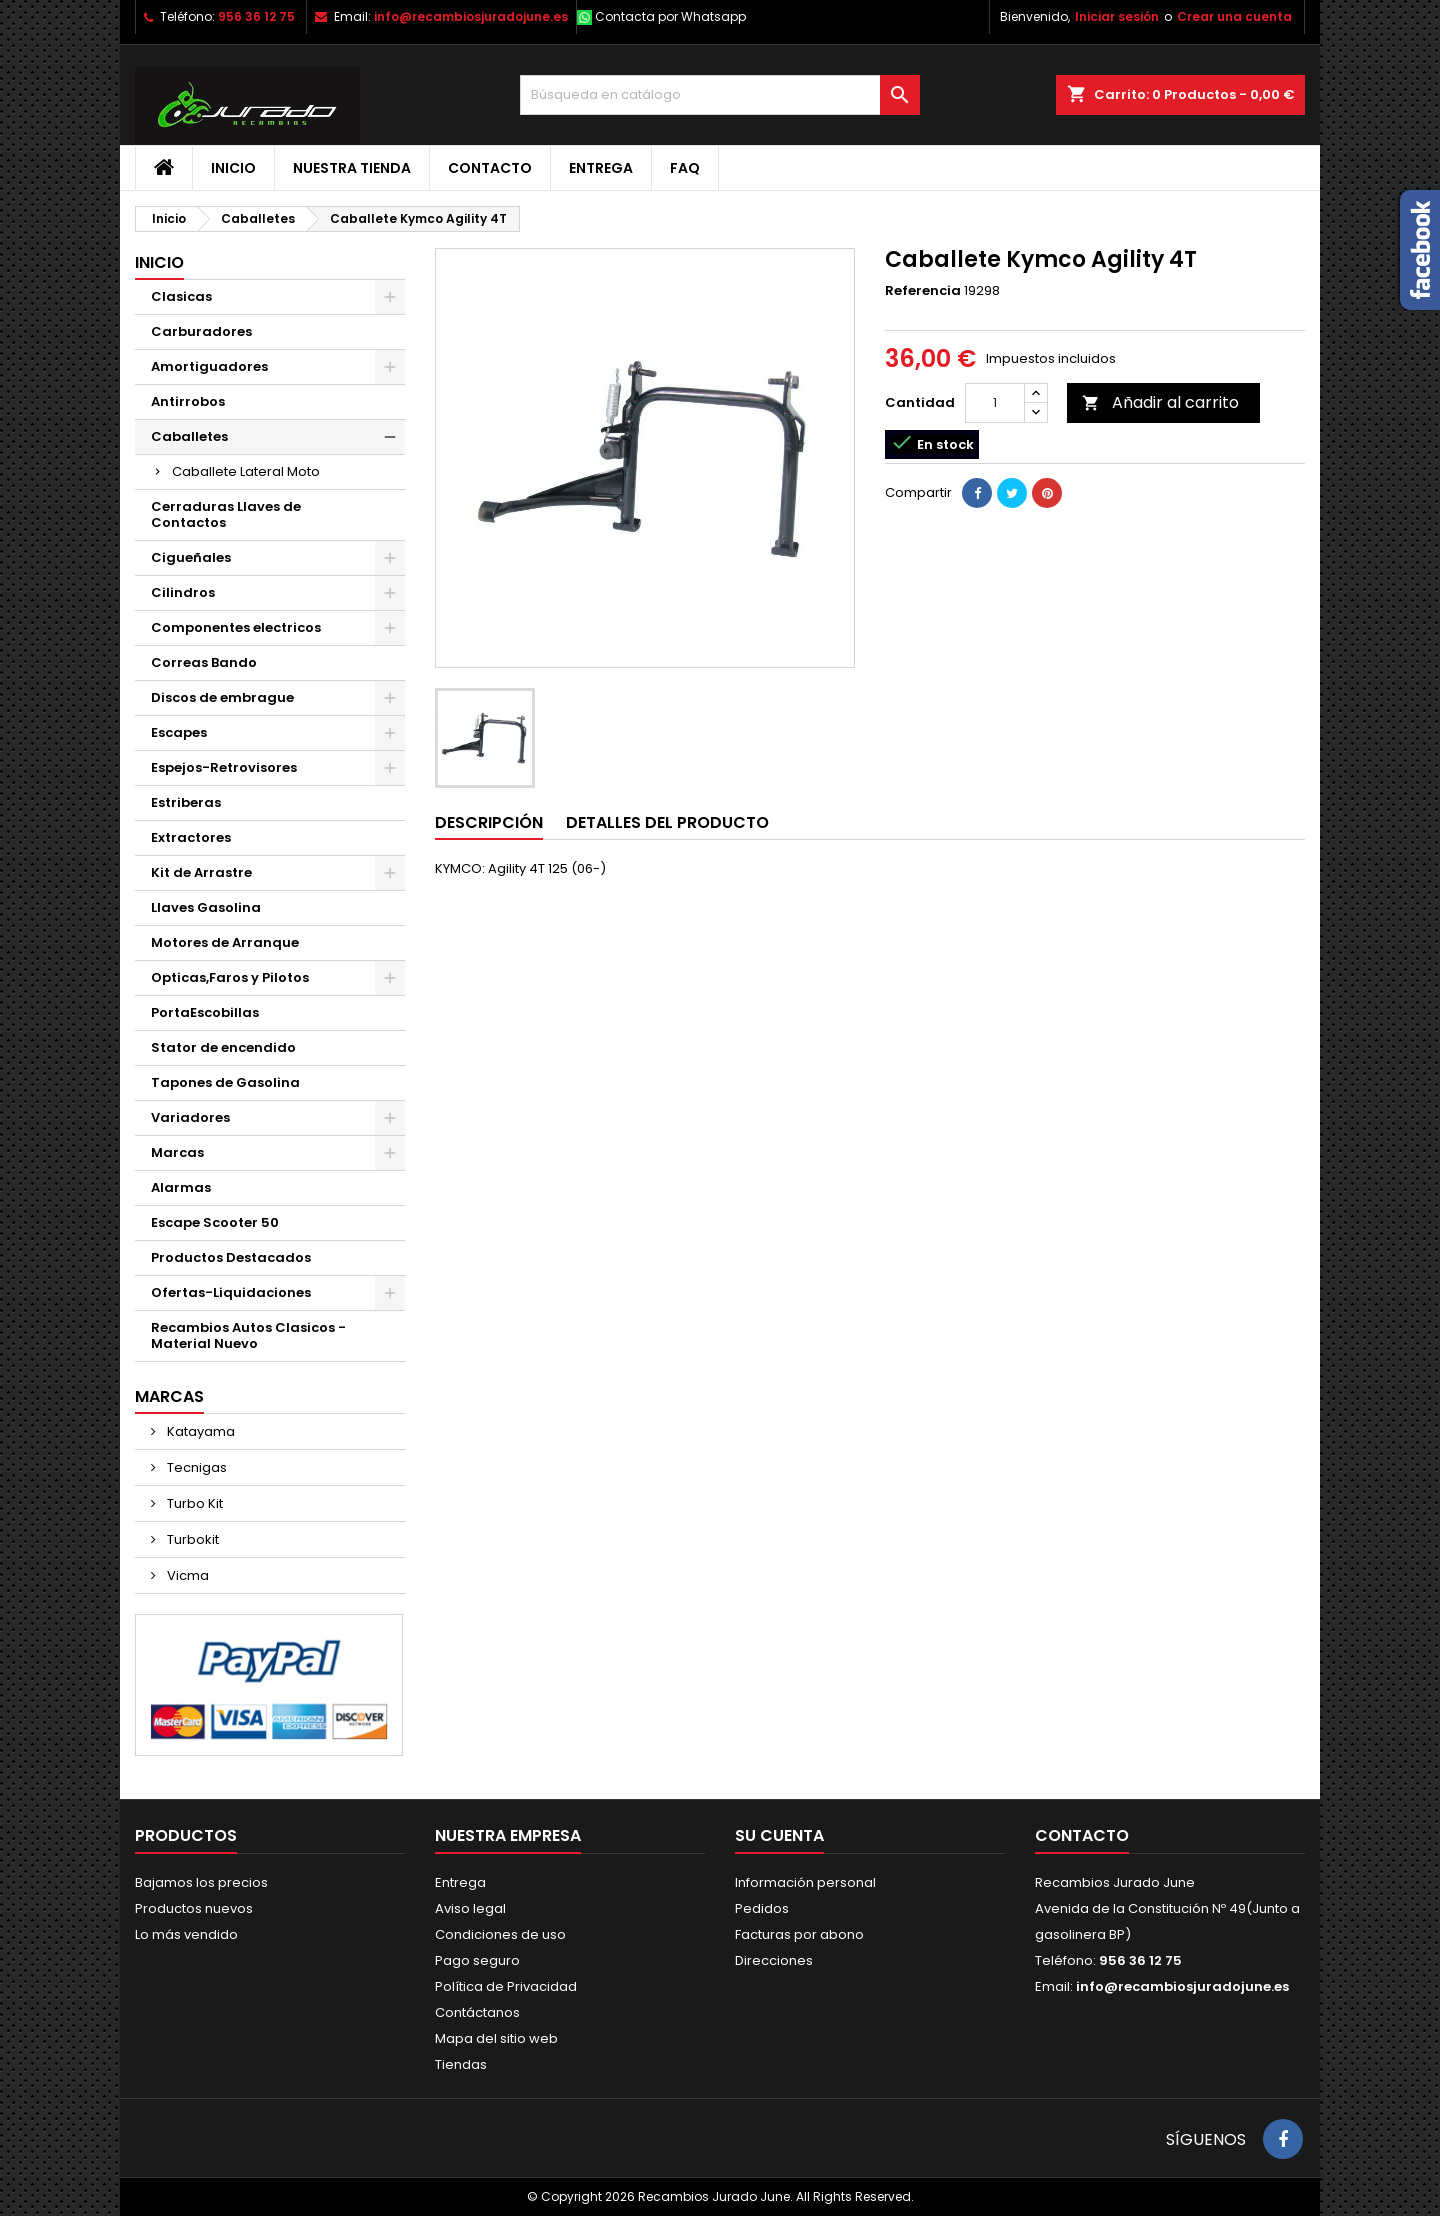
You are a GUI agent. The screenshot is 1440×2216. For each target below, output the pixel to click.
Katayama (199, 1431)
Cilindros (183, 592)
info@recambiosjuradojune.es (471, 16)
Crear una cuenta (1234, 16)
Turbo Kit (193, 1503)
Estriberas (186, 802)
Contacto (490, 168)
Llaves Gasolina (206, 907)
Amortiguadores (209, 366)
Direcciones (774, 1960)
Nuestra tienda (352, 168)
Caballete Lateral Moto (246, 471)
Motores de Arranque (225, 942)
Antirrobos (188, 401)
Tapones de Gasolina (225, 1082)
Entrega (601, 168)
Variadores (190, 1117)
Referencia (923, 291)
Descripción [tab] (489, 822)
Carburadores (201, 331)
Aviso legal (470, 1908)
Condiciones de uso (500, 1934)
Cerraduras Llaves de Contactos (226, 514)
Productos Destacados (231, 1257)
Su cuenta (779, 1835)
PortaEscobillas (205, 1012)
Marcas (177, 1152)
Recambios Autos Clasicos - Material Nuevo (248, 1335)
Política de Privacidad (506, 1986)
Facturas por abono (799, 1934)
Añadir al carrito (1160, 402)
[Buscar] (720, 95)
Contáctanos (477, 2012)
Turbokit (191, 1539)
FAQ (685, 168)
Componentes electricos (236, 627)
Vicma (186, 1575)
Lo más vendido (186, 1934)
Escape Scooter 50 (215, 1222)
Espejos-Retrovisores (224, 767)
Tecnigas (195, 1467)
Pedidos (762, 1908)
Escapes (179, 732)
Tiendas (461, 2064)
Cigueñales (191, 557)
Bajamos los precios (201, 1882)
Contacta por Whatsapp (670, 16)
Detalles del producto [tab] (667, 822)
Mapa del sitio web (496, 2038)
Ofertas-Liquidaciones (231, 1292)
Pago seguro (477, 1960)
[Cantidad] (995, 403)
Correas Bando (204, 662)
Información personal (805, 1882)
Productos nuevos (194, 1908)
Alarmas (181, 1187)
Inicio (233, 168)
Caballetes (189, 436)
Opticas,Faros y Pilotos (230, 977)
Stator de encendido (223, 1047)
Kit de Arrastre (201, 872)
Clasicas (181, 296)
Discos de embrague (222, 697)
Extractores (191, 837)
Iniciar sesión (1117, 16)
